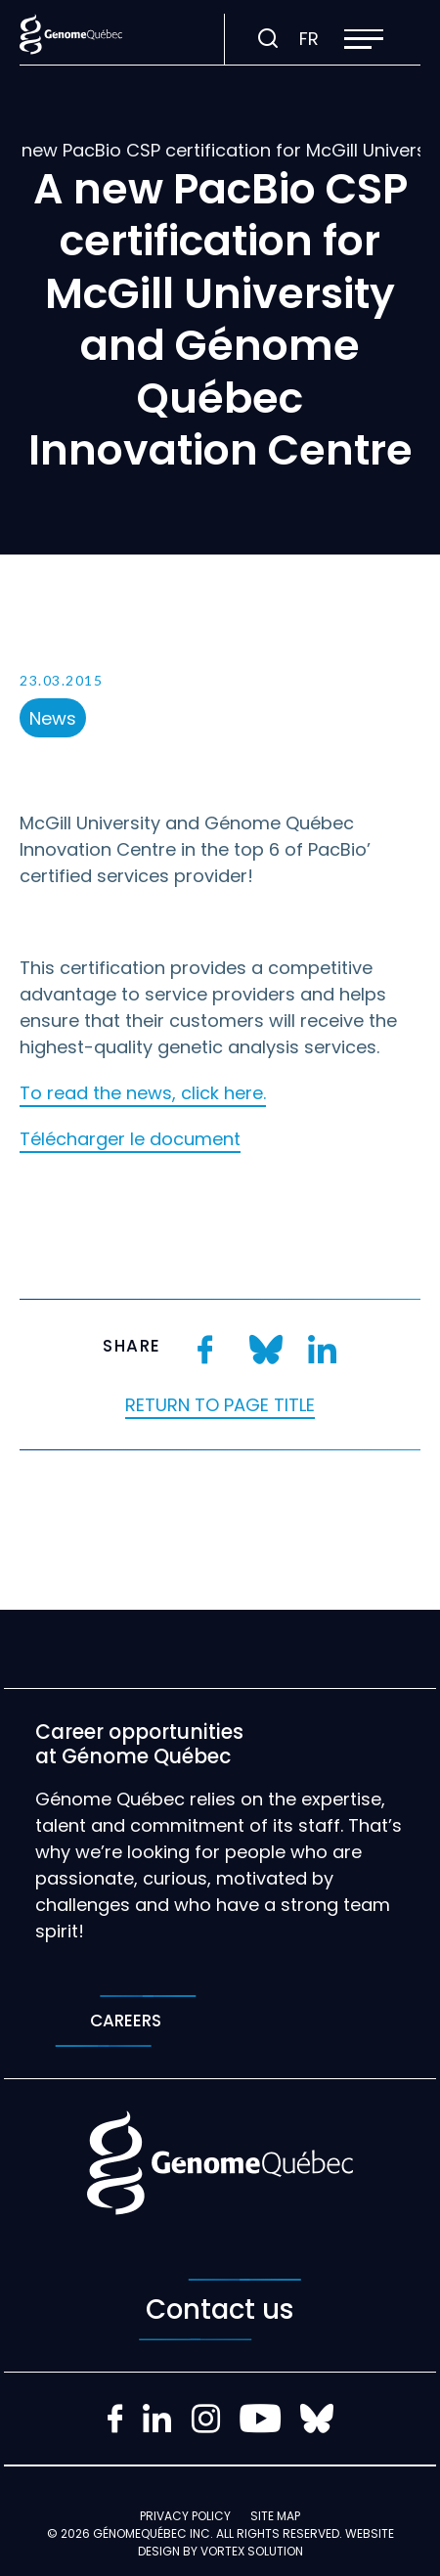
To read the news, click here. (143, 1093)
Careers (125, 2021)
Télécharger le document (130, 1139)
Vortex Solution (251, 2551)
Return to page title (220, 1405)
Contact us (220, 2310)
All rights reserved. (279, 2533)
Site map (275, 2516)
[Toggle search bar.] (268, 39)
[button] (363, 39)
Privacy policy (185, 2516)
